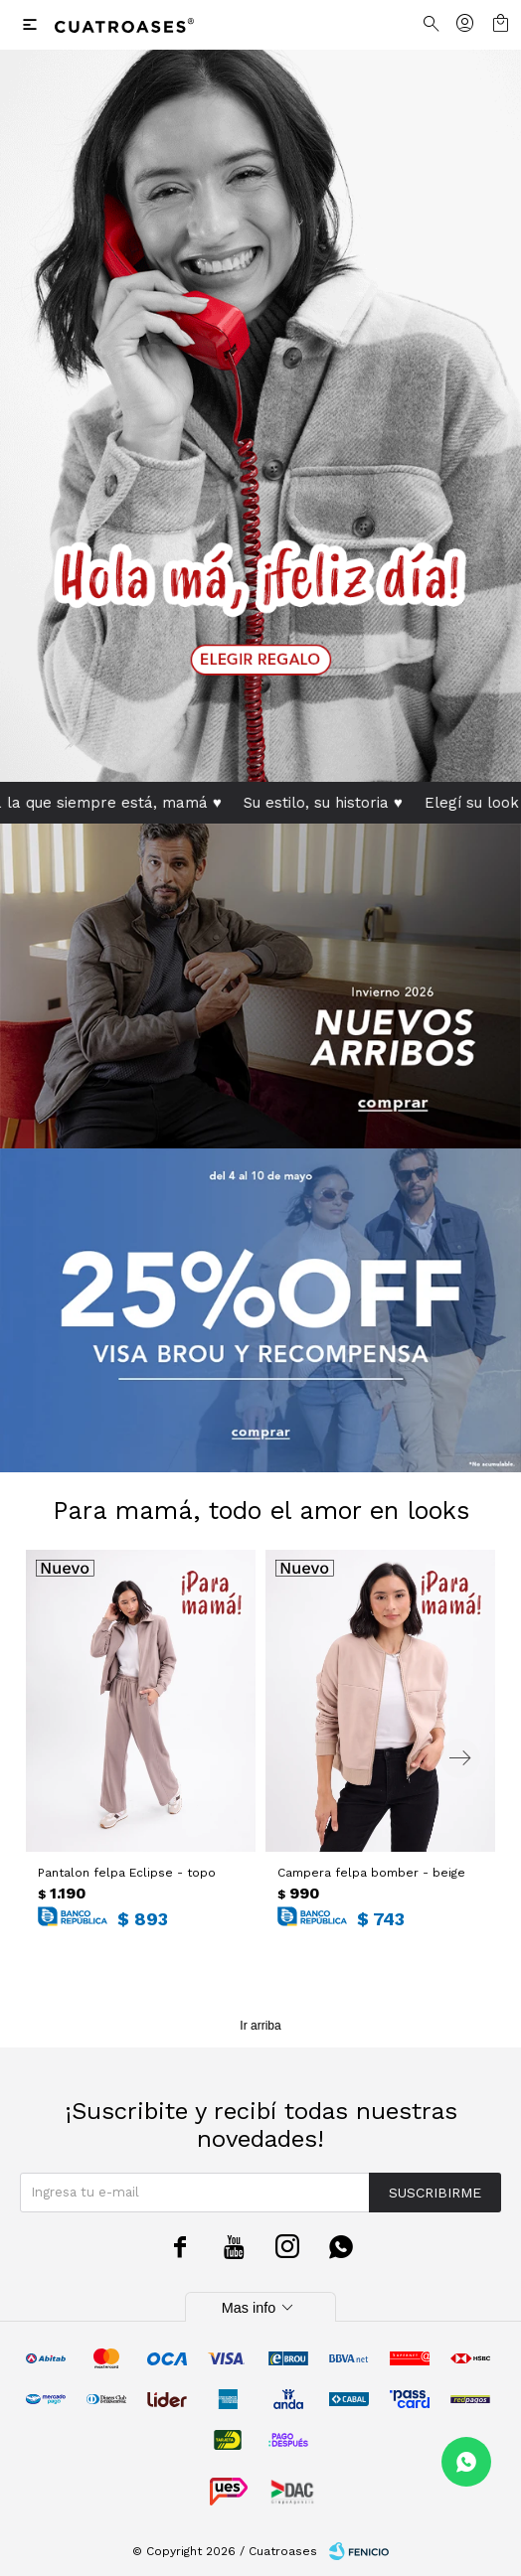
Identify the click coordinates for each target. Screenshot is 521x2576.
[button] (460, 1758)
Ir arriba (260, 2026)
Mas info (260, 2308)
